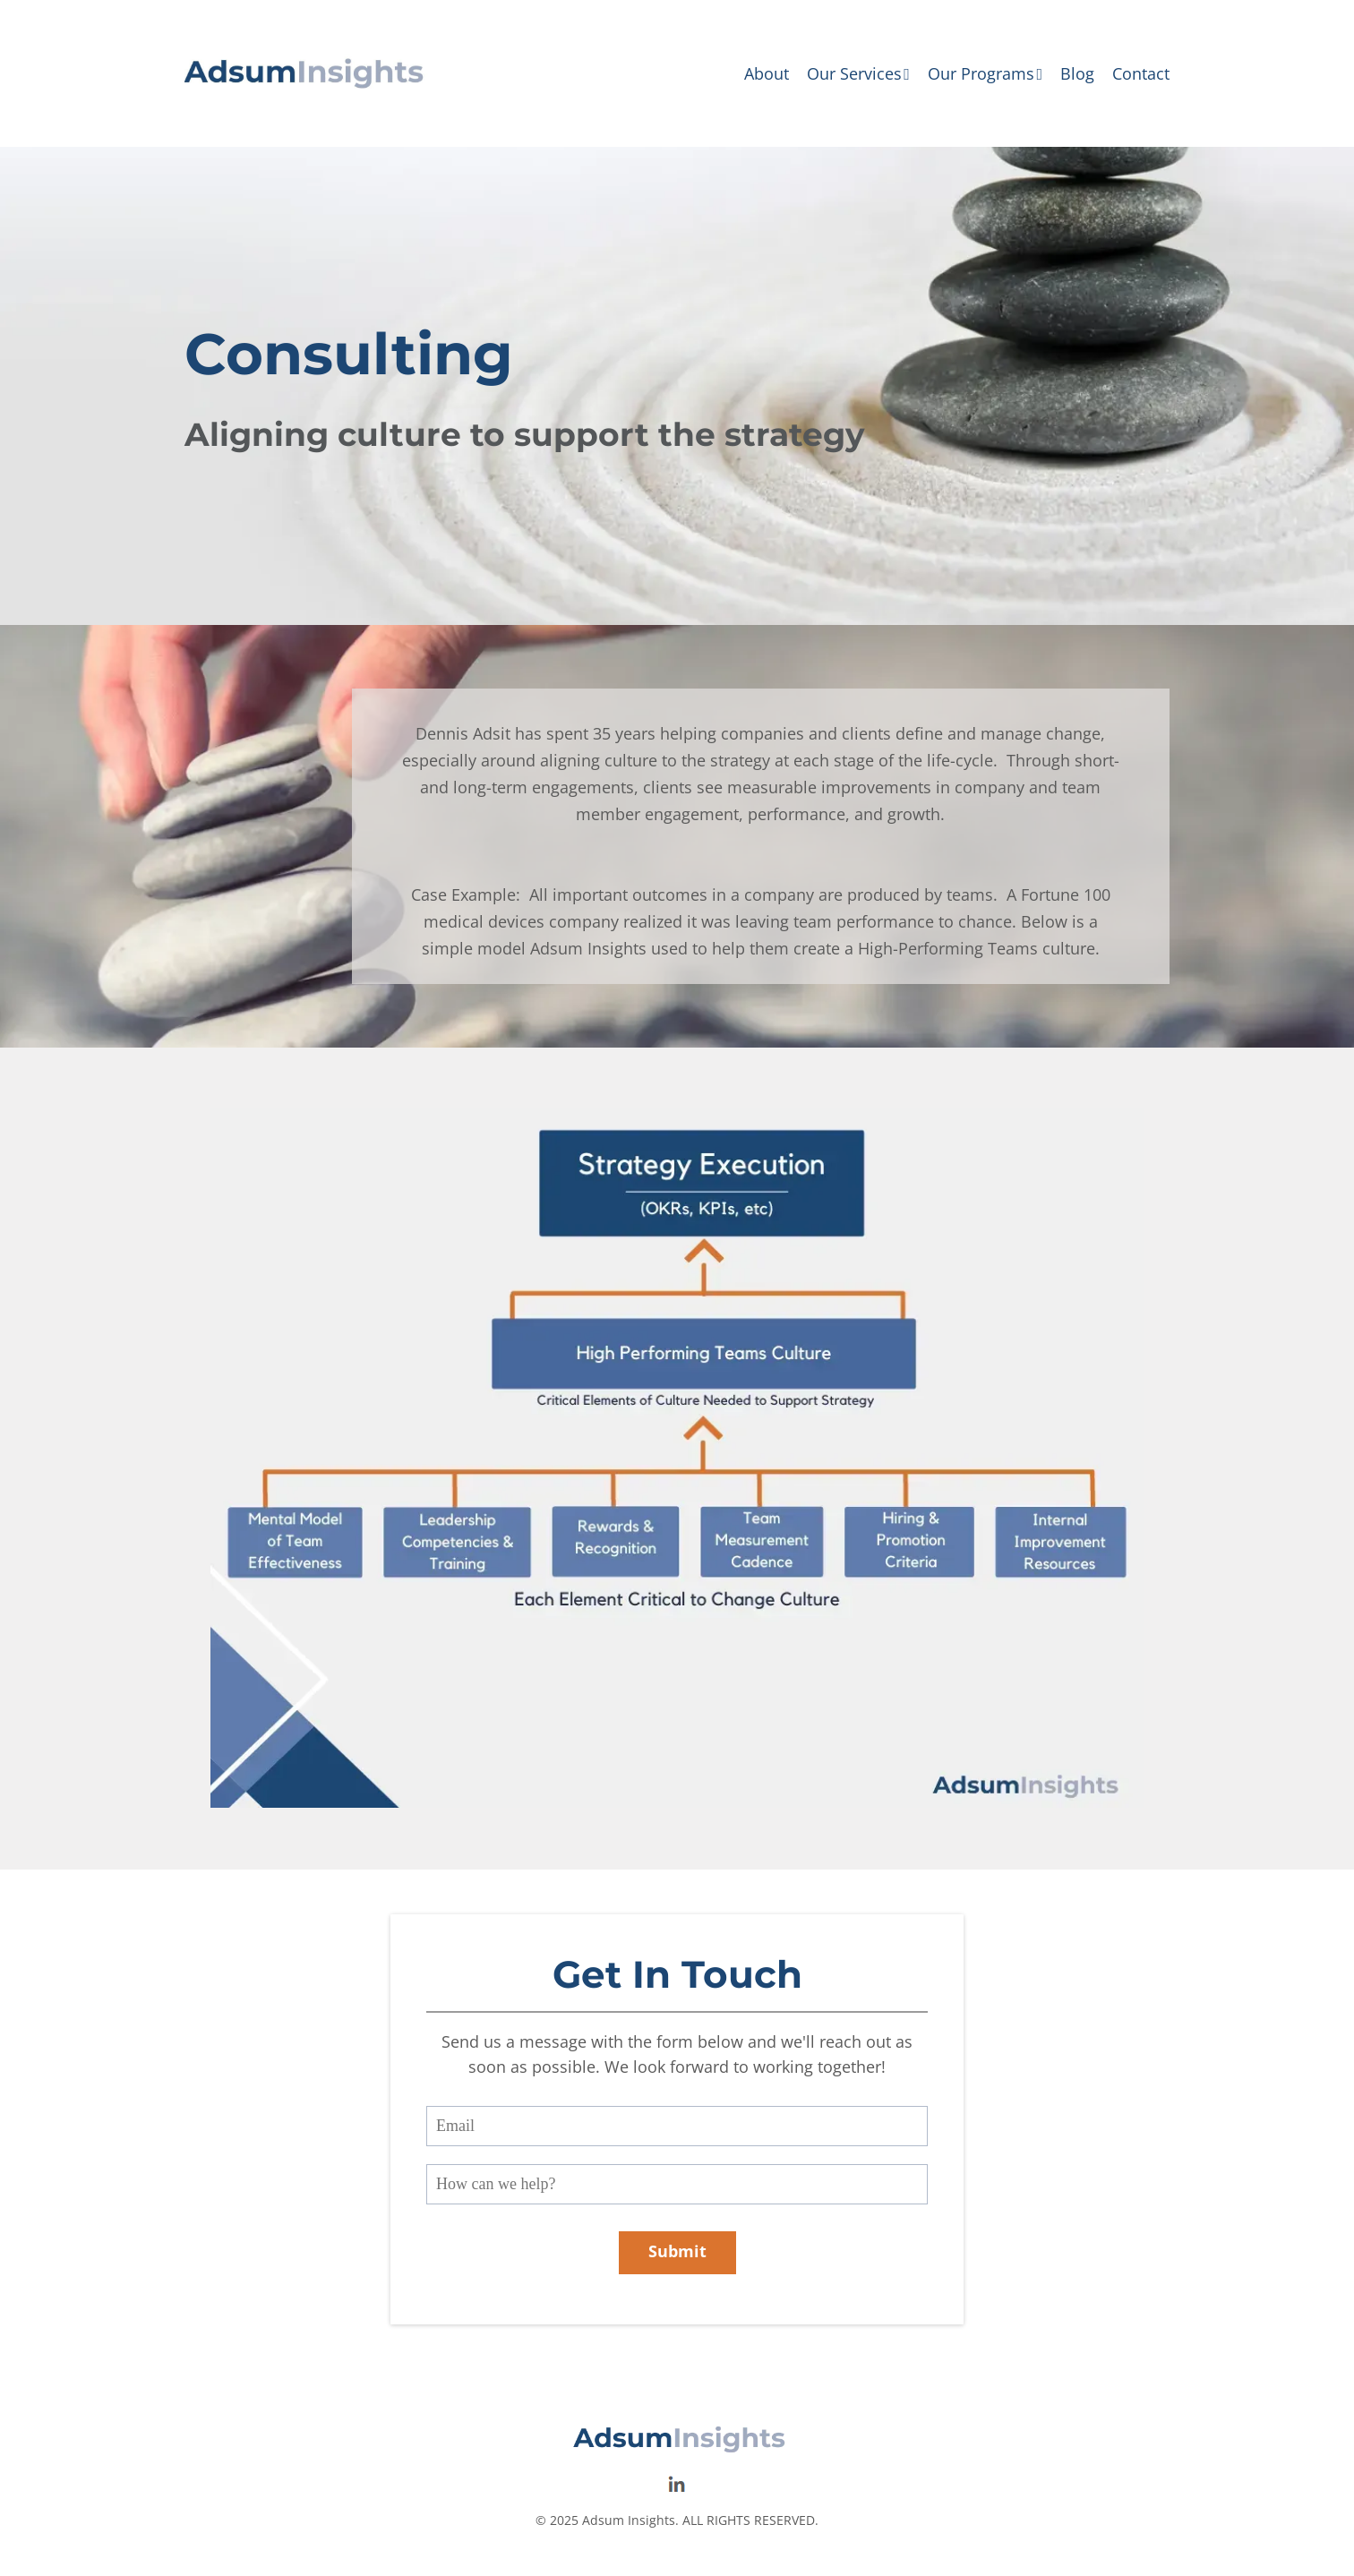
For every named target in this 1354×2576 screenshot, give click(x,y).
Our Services (858, 73)
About (766, 73)
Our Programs (985, 73)
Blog (1077, 73)
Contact (1141, 73)
